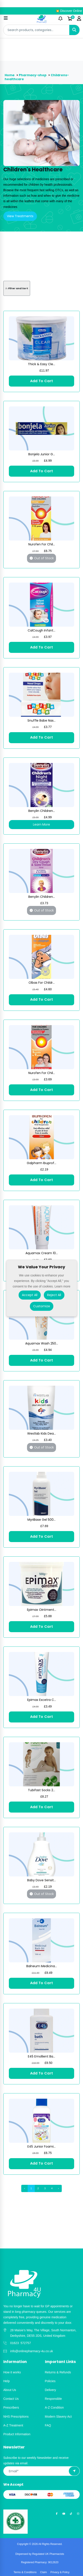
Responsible (53, 2398)
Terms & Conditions (25, 2572)
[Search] (74, 30)
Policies (50, 2381)
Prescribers (11, 2407)
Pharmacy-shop (33, 75)
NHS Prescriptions (16, 2416)
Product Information (16, 2434)
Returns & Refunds (58, 2372)
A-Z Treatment (13, 2425)
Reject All (54, 1295)
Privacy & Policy (59, 2572)
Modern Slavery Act (58, 2416)
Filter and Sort (16, 288)
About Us (9, 2390)
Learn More (41, 824)
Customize (41, 1306)
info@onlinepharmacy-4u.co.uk (31, 2351)
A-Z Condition (54, 2407)
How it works (12, 2372)
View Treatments (20, 216)
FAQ (48, 2425)
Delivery (50, 2390)
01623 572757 (20, 2343)
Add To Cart (41, 380)
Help (6, 2381)
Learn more (62, 1286)
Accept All (29, 1295)
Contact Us (11, 2398)
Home (10, 75)
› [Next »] (58, 2188)
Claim (43, 2572)
